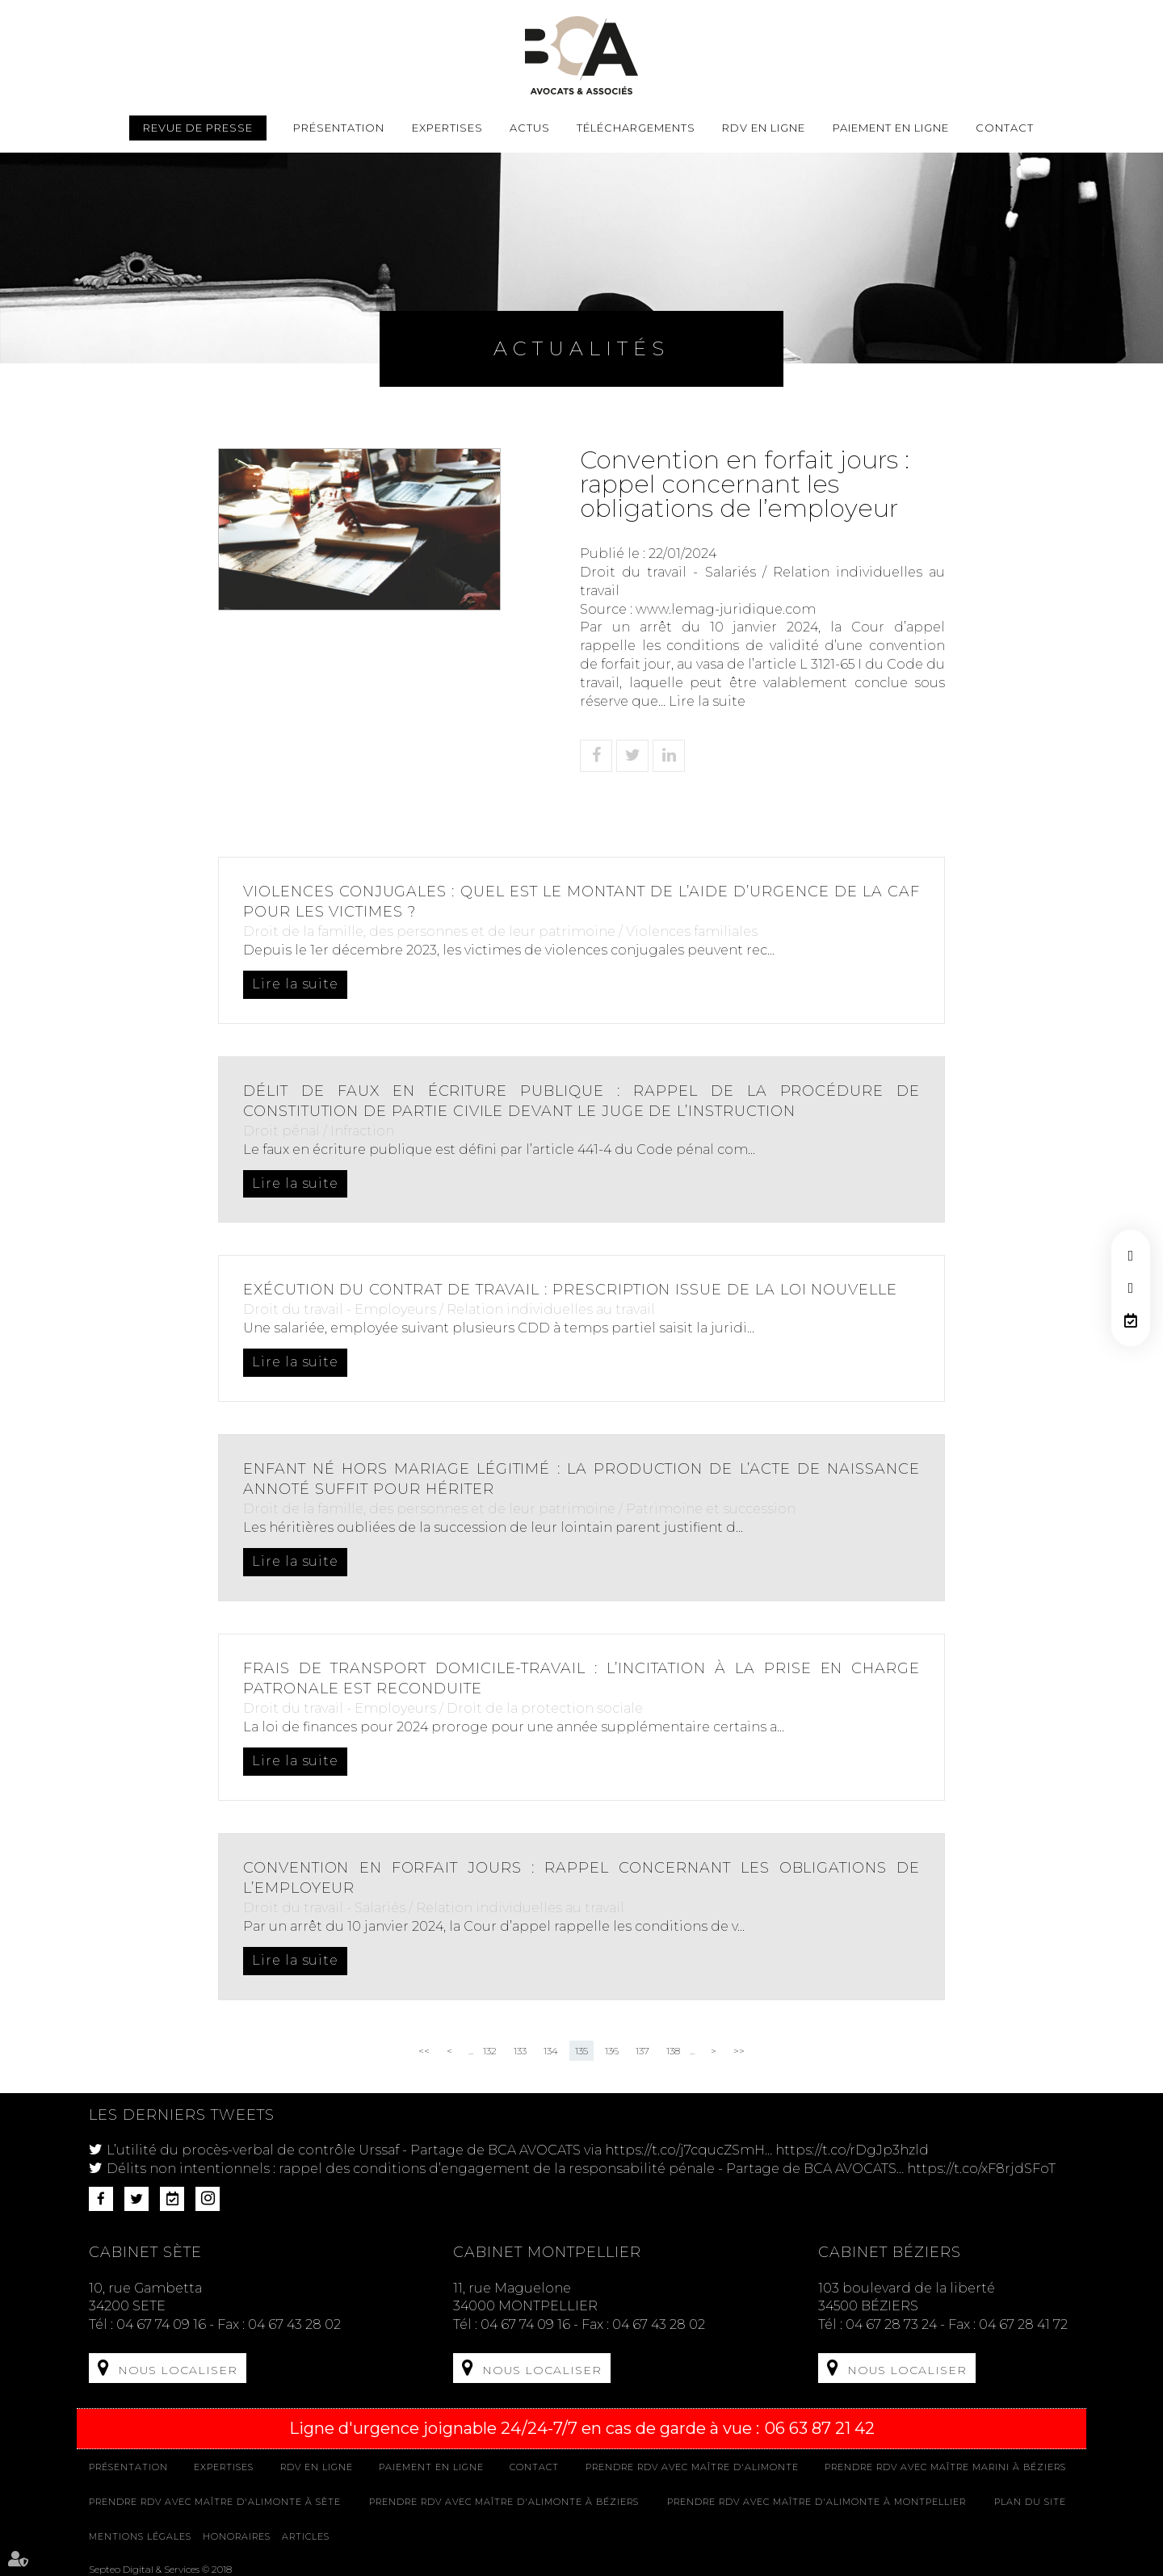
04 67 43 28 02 (294, 2324)
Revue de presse (198, 127)
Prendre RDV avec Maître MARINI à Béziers (945, 2466)
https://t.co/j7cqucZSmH (685, 2150)
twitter (1131, 1288)
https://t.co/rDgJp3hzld (852, 2150)
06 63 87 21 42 (820, 2427)
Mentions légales (140, 2534)
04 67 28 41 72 (1023, 2324)
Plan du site (1030, 2501)
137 (642, 2051)
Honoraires (237, 2534)
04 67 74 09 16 (161, 2324)
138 (673, 2051)
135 (581, 2051)
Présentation (338, 127)
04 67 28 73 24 (891, 2324)
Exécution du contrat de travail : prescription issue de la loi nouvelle (572, 1289)
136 (612, 2051)
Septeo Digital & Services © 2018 (160, 2568)
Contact (1005, 127)
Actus (530, 127)
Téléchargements (636, 127)
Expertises (447, 127)
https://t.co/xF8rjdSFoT (981, 2168)
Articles (306, 2534)
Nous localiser (177, 2370)
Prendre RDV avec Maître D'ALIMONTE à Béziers (504, 2501)
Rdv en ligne (763, 127)
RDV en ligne (1131, 1320)
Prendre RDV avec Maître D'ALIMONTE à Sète (215, 2501)
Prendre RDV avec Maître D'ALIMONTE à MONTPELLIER (816, 2501)
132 (490, 2051)
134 (551, 2051)
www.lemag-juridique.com (726, 609)
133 (520, 2051)
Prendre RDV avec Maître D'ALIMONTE (692, 2466)
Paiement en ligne (891, 127)
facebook (1131, 1256)
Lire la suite (707, 701)
